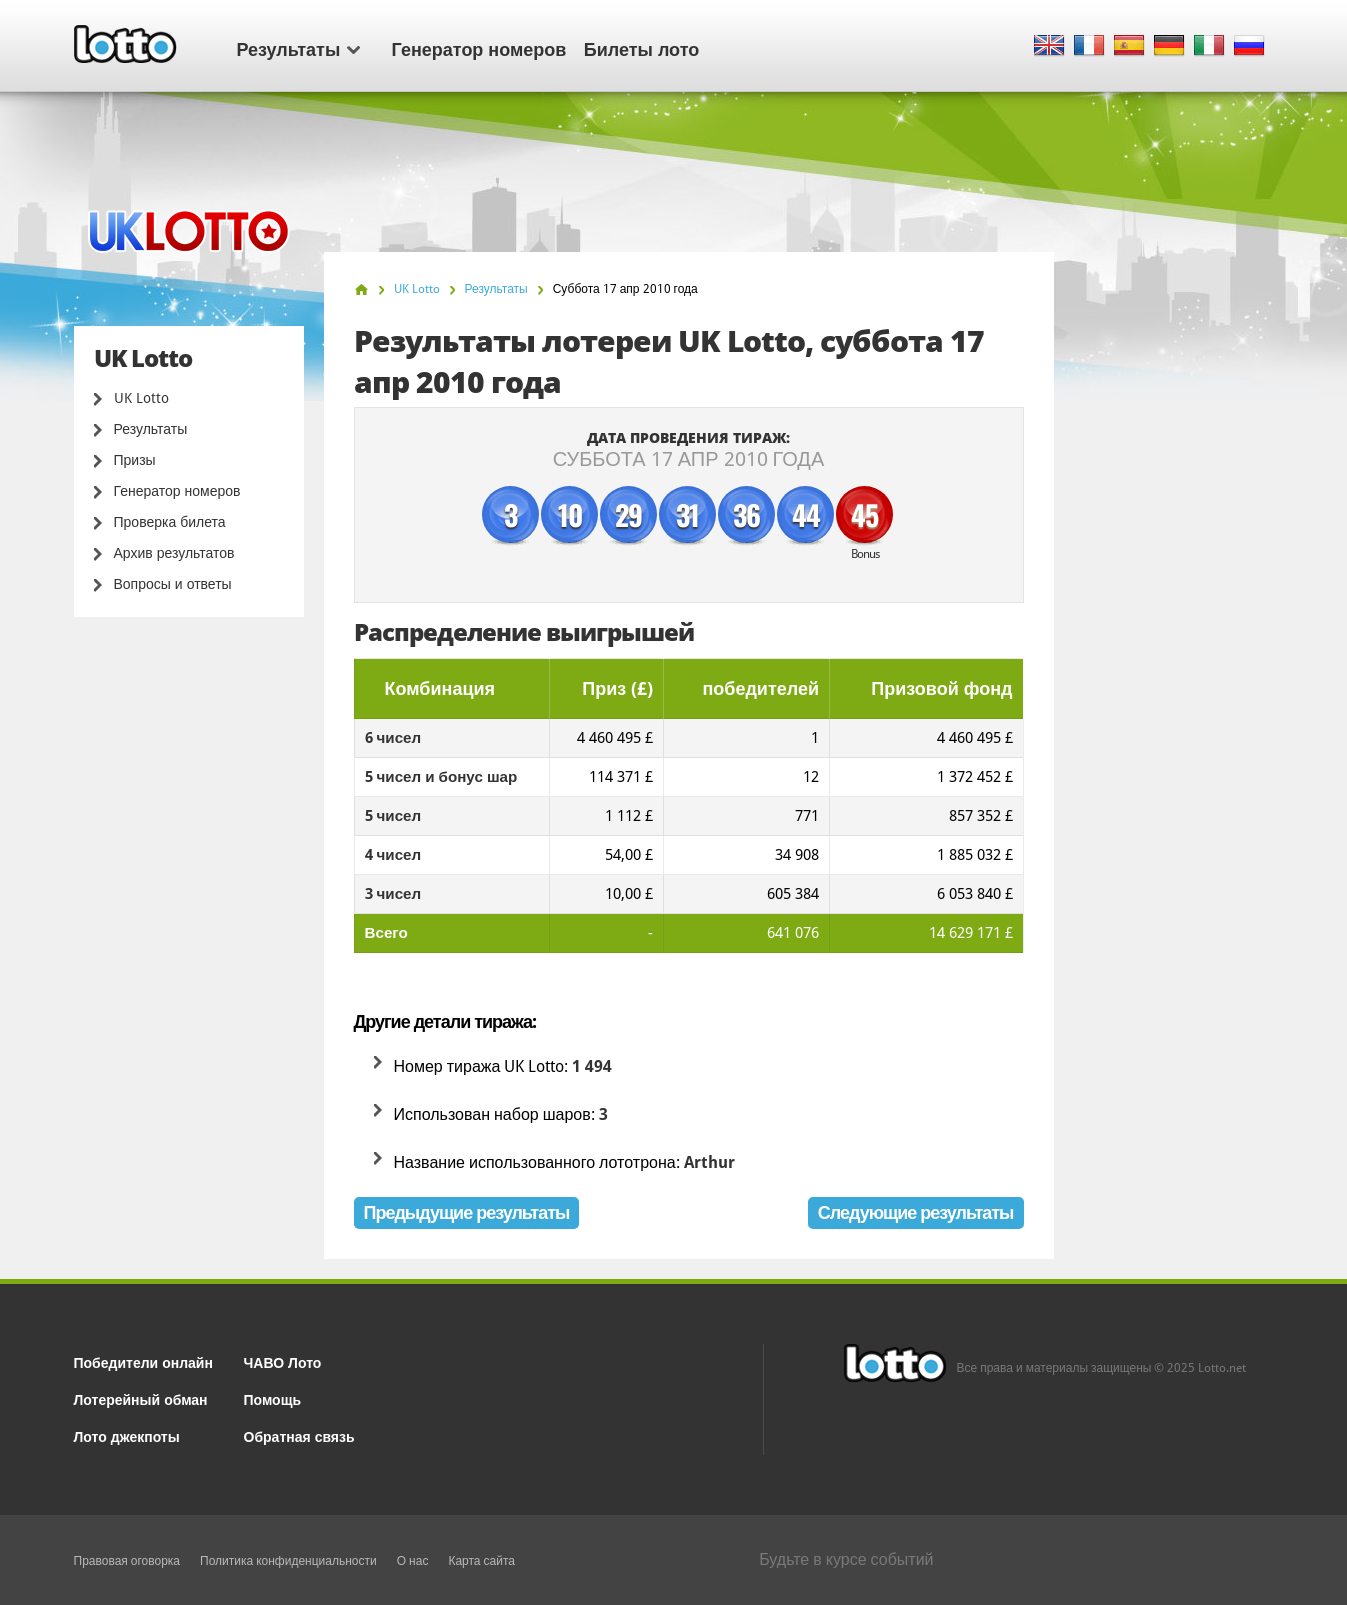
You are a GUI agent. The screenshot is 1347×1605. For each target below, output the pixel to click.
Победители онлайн (143, 1361)
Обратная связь (299, 1435)
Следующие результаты (916, 1212)
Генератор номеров (479, 48)
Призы (135, 460)
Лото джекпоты (127, 1435)
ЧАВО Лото (283, 1361)
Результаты (298, 48)
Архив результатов (174, 553)
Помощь (273, 1398)
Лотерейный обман (141, 1398)
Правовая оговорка (127, 1561)
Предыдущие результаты (467, 1212)
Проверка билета (170, 522)
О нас (413, 1561)
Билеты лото (641, 48)
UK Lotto (141, 398)
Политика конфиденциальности (288, 1561)
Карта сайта (481, 1561)
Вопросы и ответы (173, 584)
